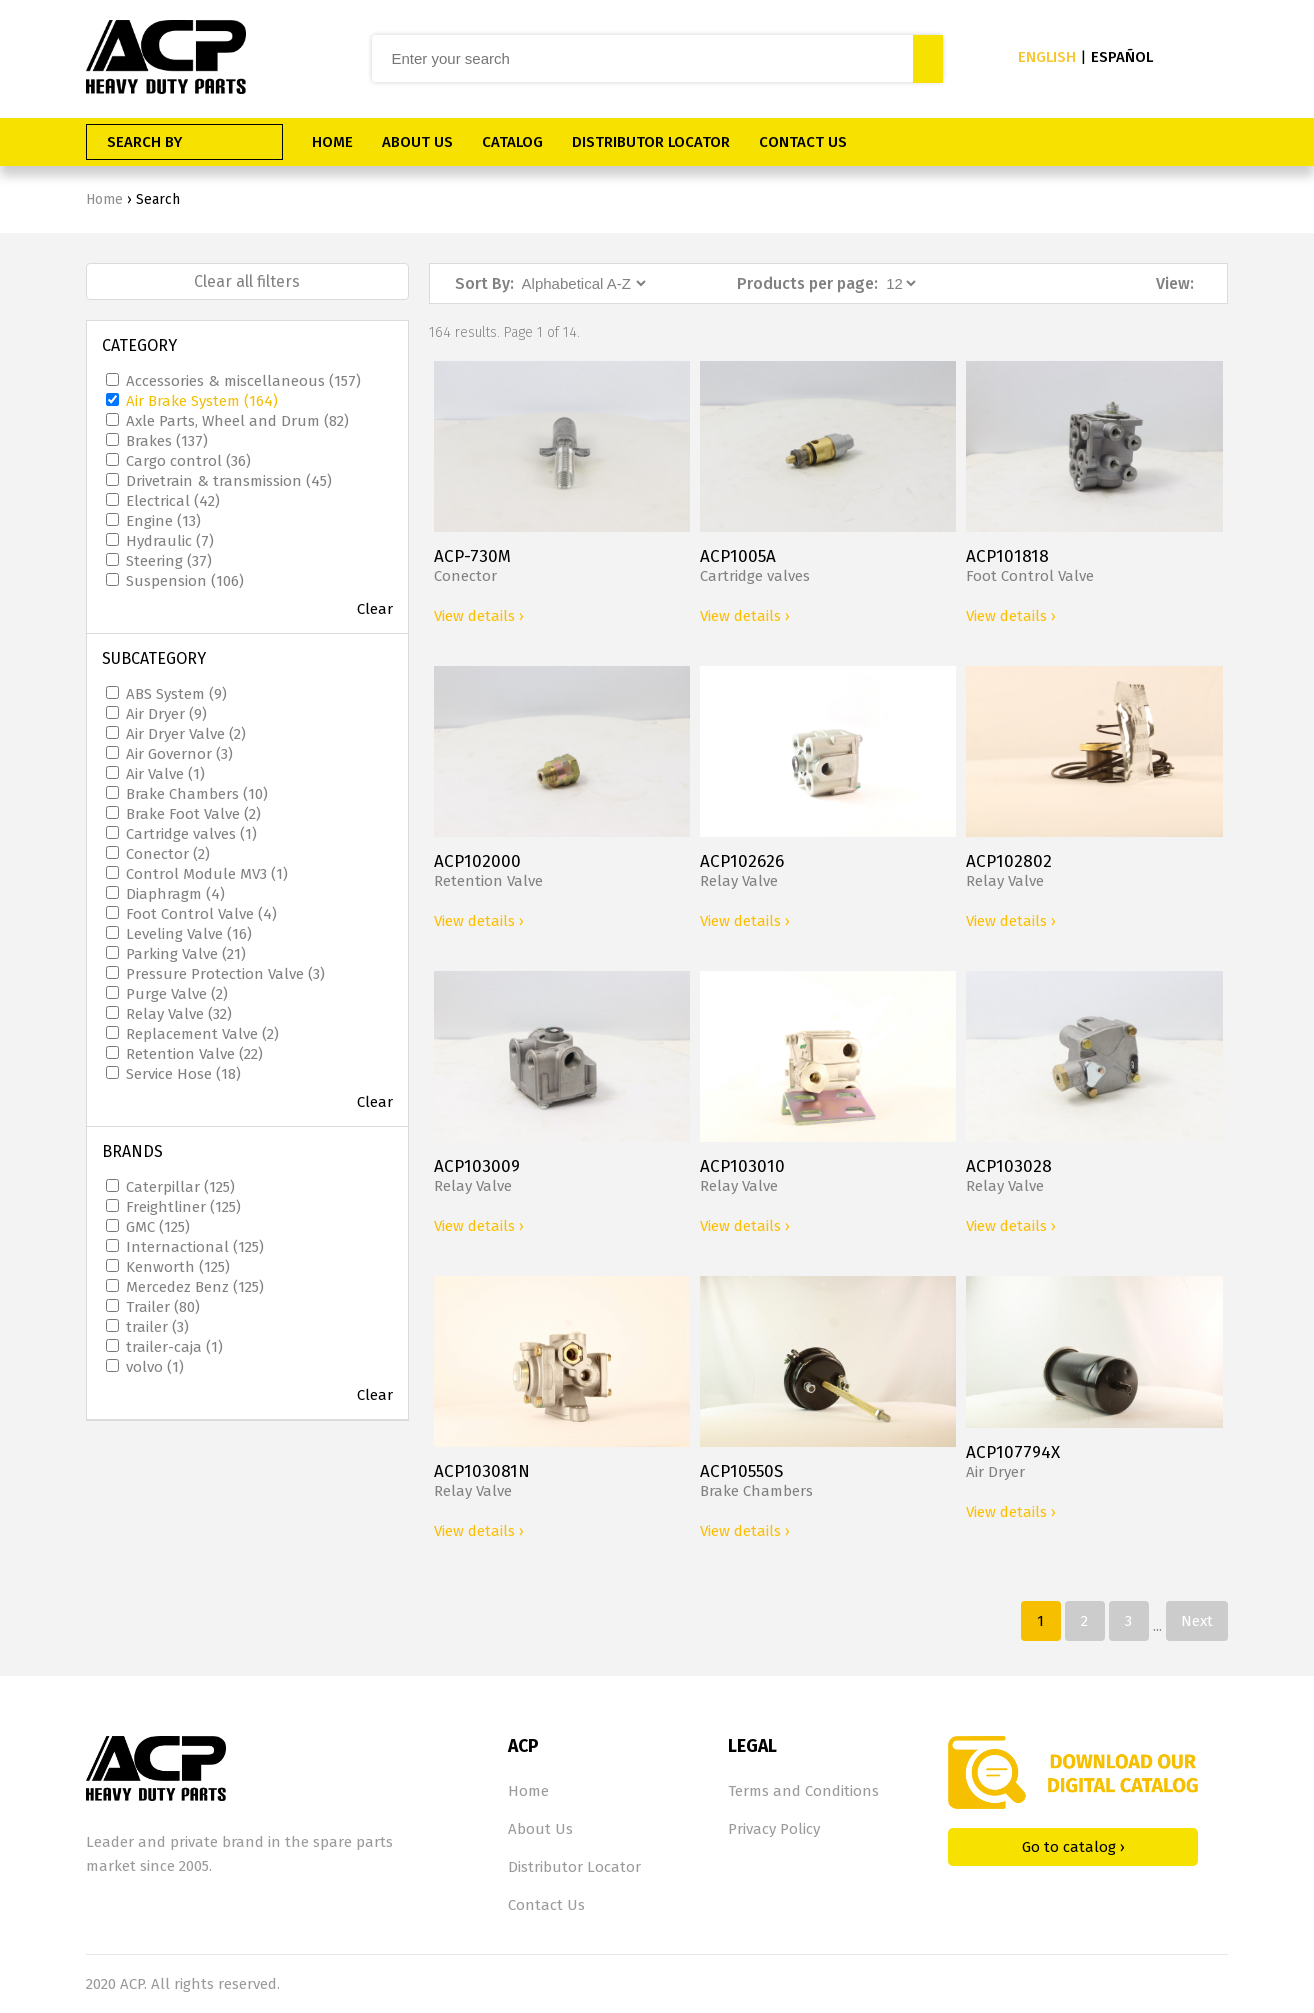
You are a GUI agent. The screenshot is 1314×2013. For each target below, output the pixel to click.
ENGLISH (1047, 57)
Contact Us (546, 1905)
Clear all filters (247, 281)
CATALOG (512, 142)
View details (479, 616)
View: (1175, 283)
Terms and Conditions (803, 1791)
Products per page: (807, 283)
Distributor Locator (574, 1867)
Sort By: (484, 283)
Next (1197, 1621)
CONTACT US (803, 142)
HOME (332, 142)
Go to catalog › (1073, 1847)
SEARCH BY (144, 142)
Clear (375, 609)
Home (104, 199)
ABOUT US (417, 142)
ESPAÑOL (1122, 57)
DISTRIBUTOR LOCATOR (651, 142)
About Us (540, 1829)
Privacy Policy (774, 1829)
